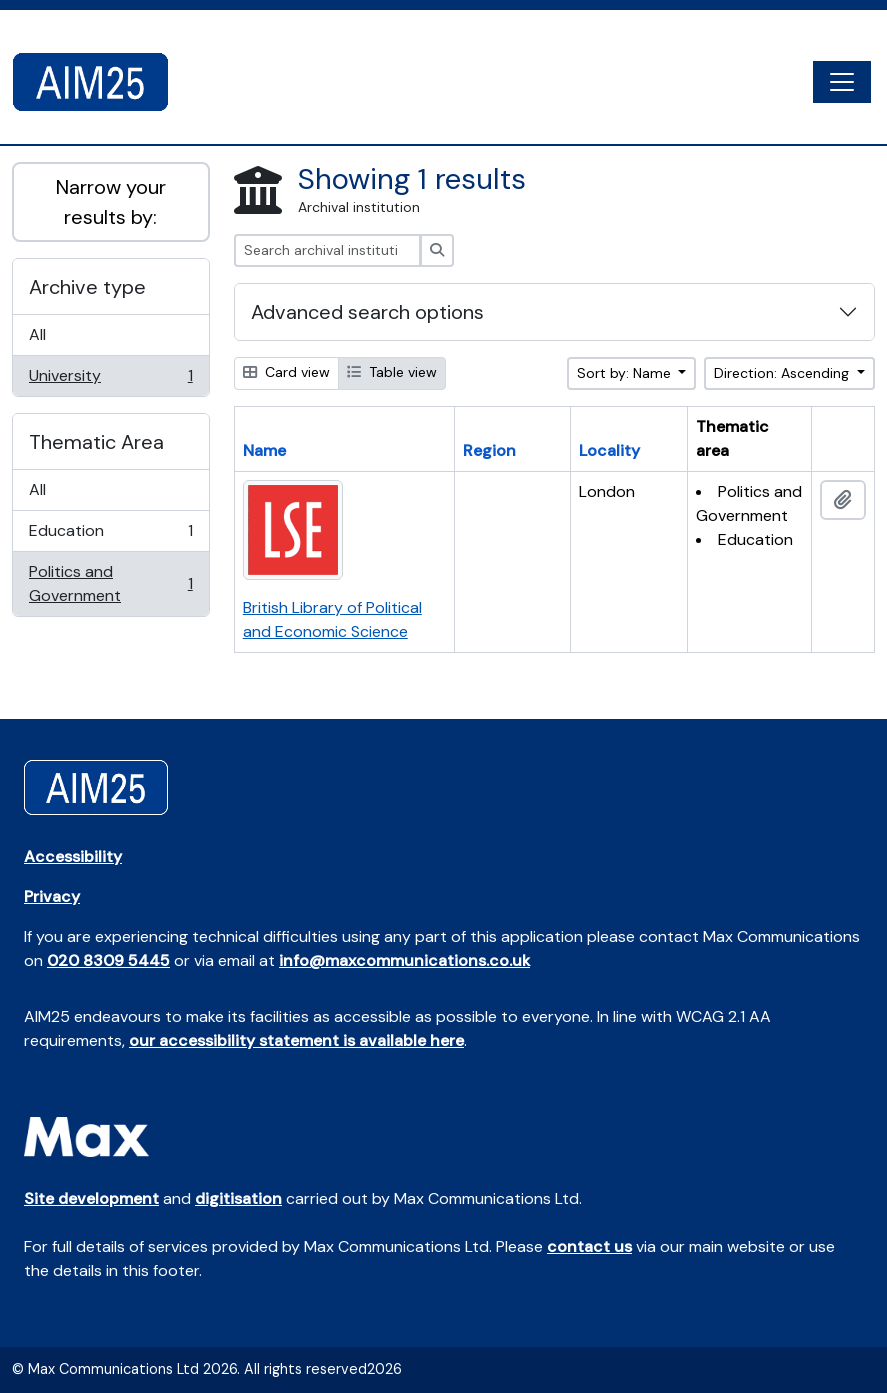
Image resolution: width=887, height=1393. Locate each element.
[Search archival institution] (327, 250)
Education (110, 535)
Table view (392, 372)
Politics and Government (110, 583)
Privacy (52, 896)
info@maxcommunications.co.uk (404, 960)
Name (264, 450)
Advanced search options (367, 312)
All (37, 334)
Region (489, 450)
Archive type (87, 287)
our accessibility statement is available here (296, 1040)
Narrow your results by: (111, 202)
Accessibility (73, 856)
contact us (589, 1246)
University (110, 380)
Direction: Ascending (783, 373)
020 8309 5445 (108, 960)
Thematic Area (96, 442)
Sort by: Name (626, 373)
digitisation (238, 1198)
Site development (91, 1198)
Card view (286, 372)
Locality (609, 450)
